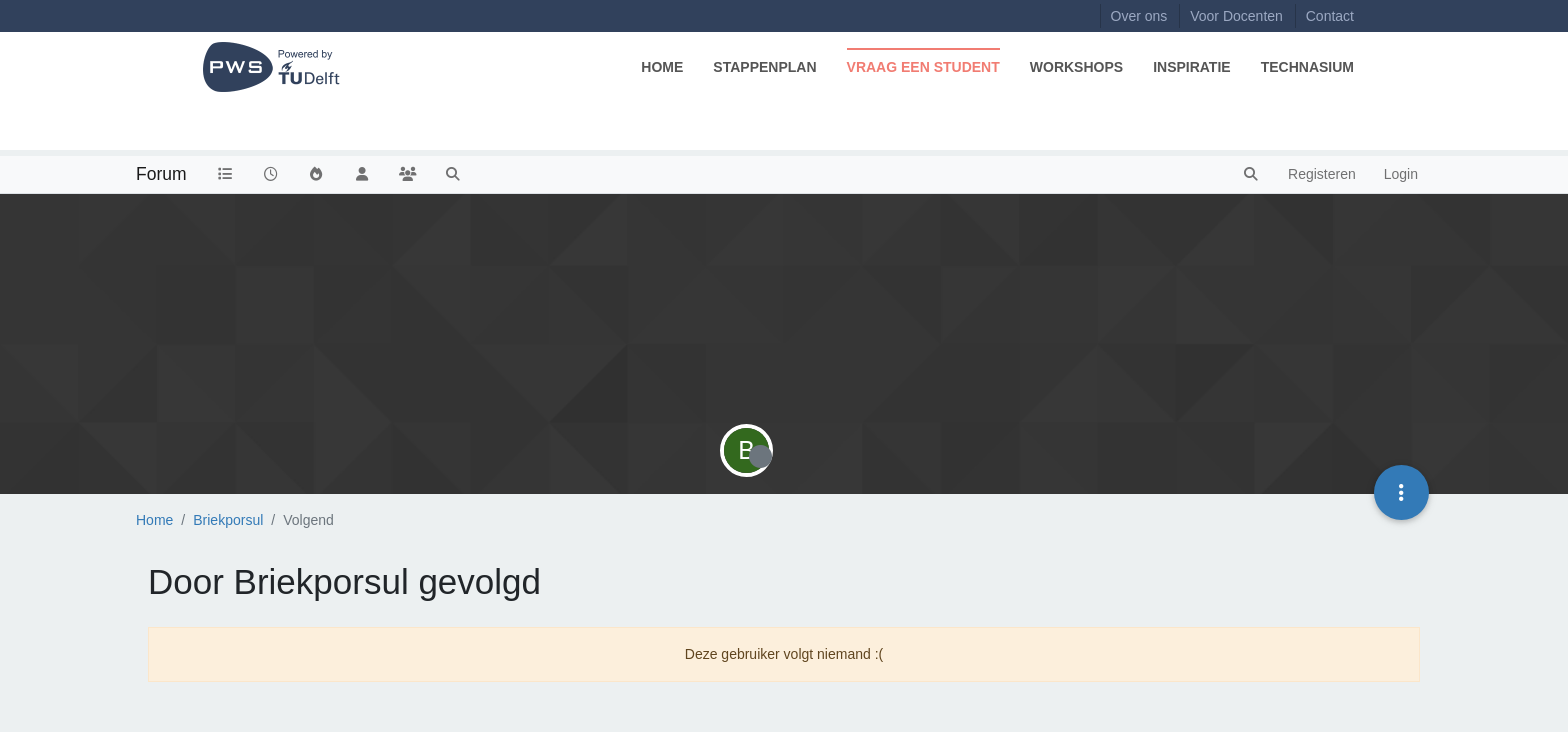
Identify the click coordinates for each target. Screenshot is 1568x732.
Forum (161, 174)
